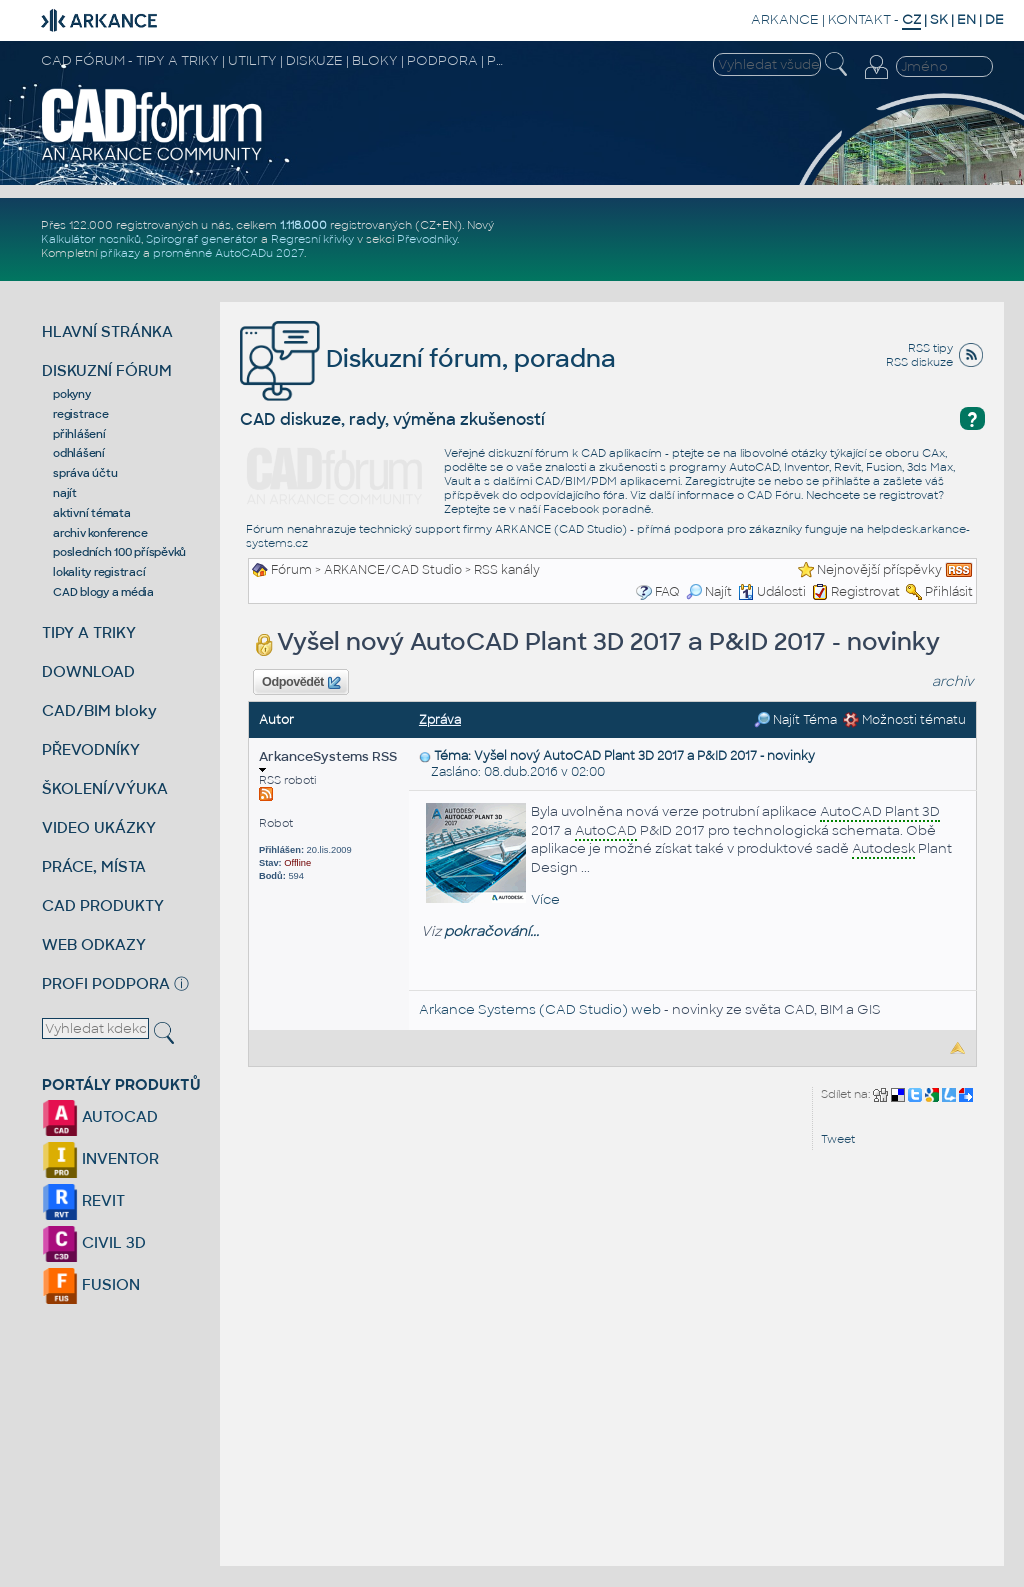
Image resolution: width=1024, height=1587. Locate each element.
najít (65, 493)
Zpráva (440, 720)
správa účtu (85, 473)
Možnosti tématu (904, 720)
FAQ (667, 592)
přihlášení (79, 434)
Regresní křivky (312, 239)
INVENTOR (100, 1158)
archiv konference (100, 533)
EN (966, 19)
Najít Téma (795, 720)
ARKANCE (785, 19)
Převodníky (427, 239)
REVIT (83, 1200)
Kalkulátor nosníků (91, 239)
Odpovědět (301, 683)
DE (994, 19)
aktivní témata (92, 513)
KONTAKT (859, 19)
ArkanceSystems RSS (328, 760)
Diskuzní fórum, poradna (428, 358)
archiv (953, 681)
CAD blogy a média (103, 592)
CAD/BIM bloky (99, 710)
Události (772, 592)
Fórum (291, 570)
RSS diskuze (919, 362)
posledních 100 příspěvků (119, 552)
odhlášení (79, 453)
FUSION (91, 1284)
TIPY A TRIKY (89, 632)
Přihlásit (949, 592)
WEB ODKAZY (94, 944)
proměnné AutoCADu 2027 (228, 253)
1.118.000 (303, 225)
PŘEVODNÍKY (91, 749)
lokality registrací (99, 572)
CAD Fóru (774, 495)
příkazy (120, 253)
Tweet (838, 1139)
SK (939, 19)
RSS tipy (930, 348)
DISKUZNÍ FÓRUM (107, 370)
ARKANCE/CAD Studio (393, 570)
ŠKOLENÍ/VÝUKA (105, 788)
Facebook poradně (597, 509)
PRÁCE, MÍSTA (94, 866)
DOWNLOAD (88, 671)
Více (545, 899)
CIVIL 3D (94, 1242)
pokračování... (491, 931)
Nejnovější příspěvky (879, 570)
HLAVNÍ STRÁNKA (107, 331)
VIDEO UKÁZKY (99, 827)
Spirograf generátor (202, 239)
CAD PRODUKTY (103, 905)
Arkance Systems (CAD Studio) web (540, 1009)
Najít (709, 592)
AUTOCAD (100, 1116)
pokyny (72, 394)
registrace (81, 414)
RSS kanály (507, 570)
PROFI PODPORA (106, 983)
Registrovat (865, 592)
